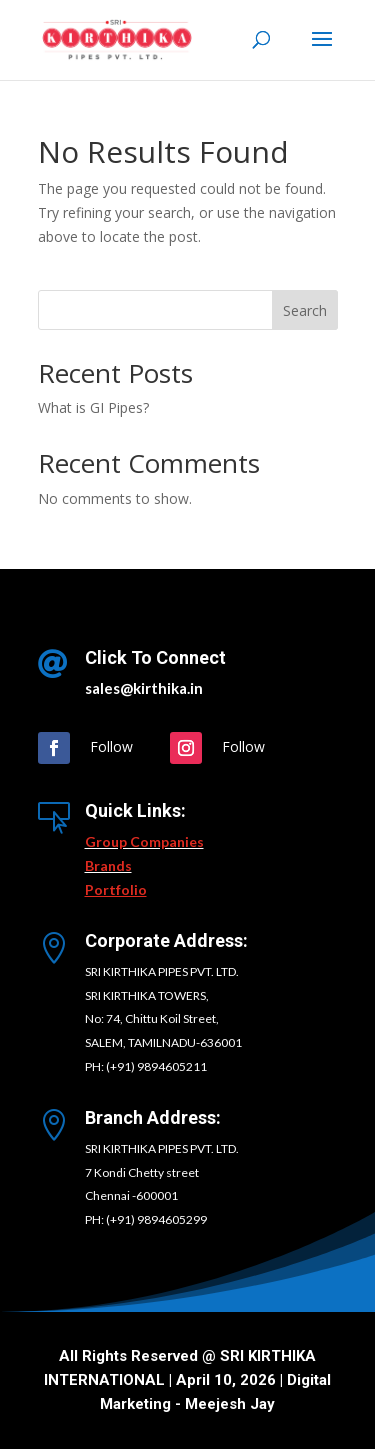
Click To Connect (155, 657)
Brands (108, 865)
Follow (111, 746)
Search (305, 310)
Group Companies (144, 841)
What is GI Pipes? (93, 407)
